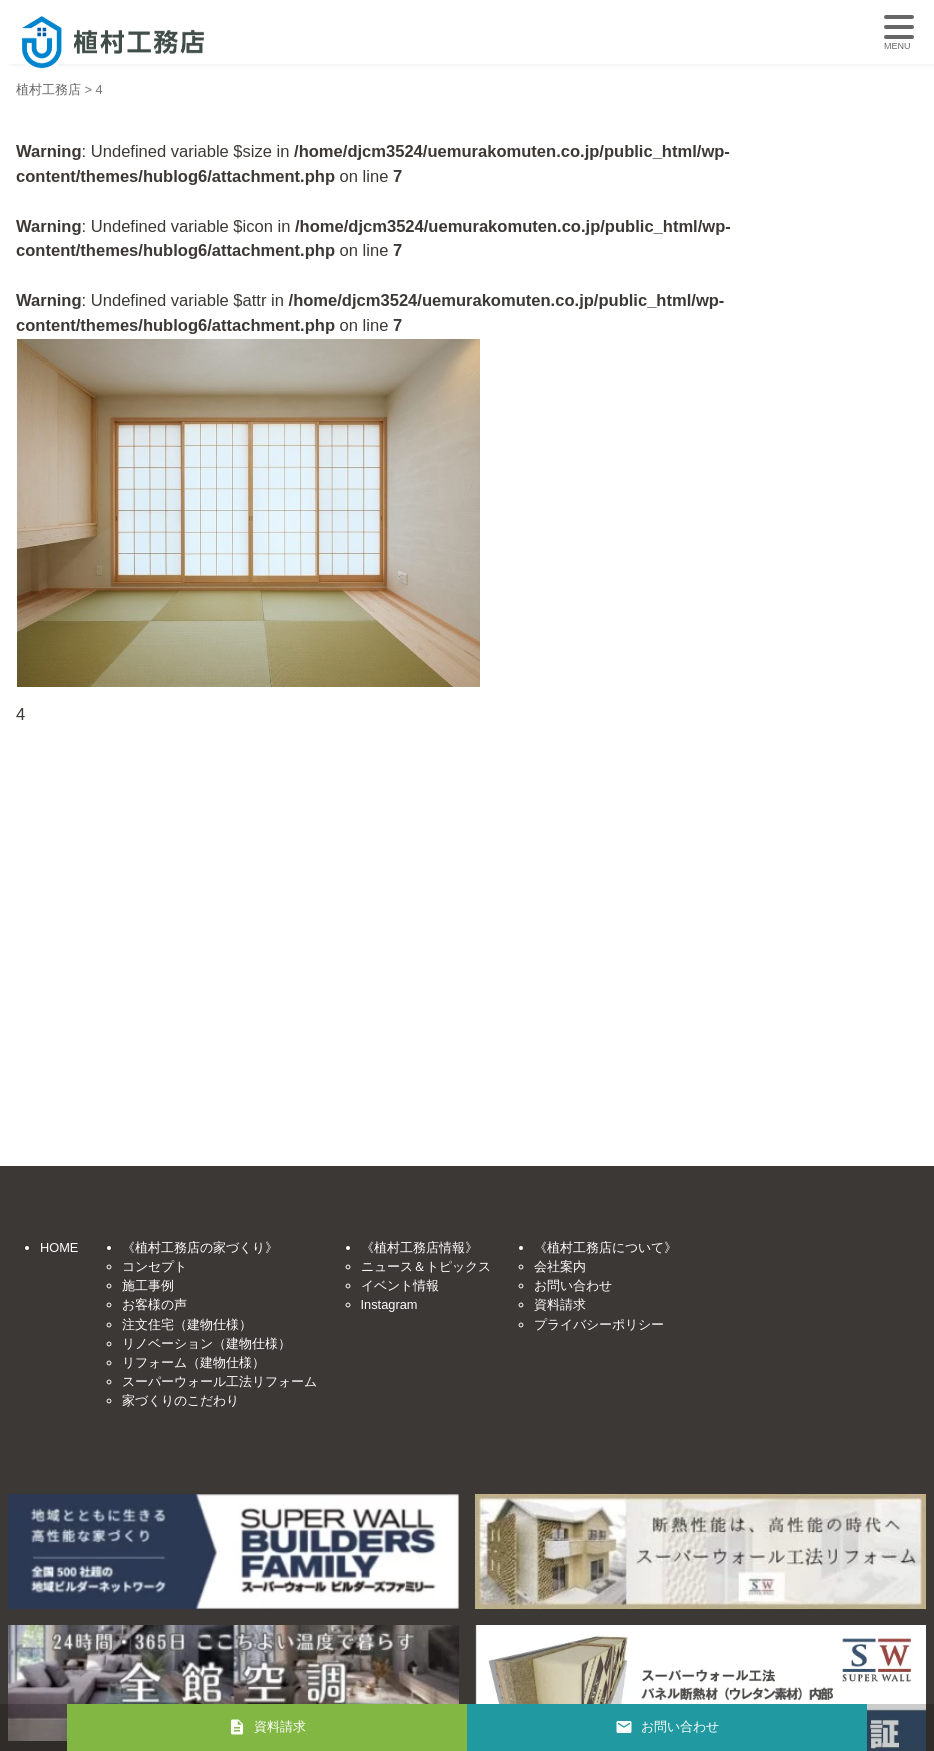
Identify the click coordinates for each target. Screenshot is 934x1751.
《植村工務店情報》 (419, 1247)
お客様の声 (154, 1304)
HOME (59, 1247)
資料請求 (560, 1304)
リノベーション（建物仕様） (206, 1343)
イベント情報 (400, 1285)
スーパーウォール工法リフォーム (219, 1381)
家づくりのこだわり (180, 1400)
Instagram (389, 1304)
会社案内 (560, 1266)
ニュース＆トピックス (426, 1266)
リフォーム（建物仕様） (193, 1362)
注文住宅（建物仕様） (187, 1324)
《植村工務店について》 (605, 1247)
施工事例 (148, 1285)
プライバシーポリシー (599, 1324)
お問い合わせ (573, 1285)
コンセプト (154, 1266)
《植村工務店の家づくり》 (200, 1247)
